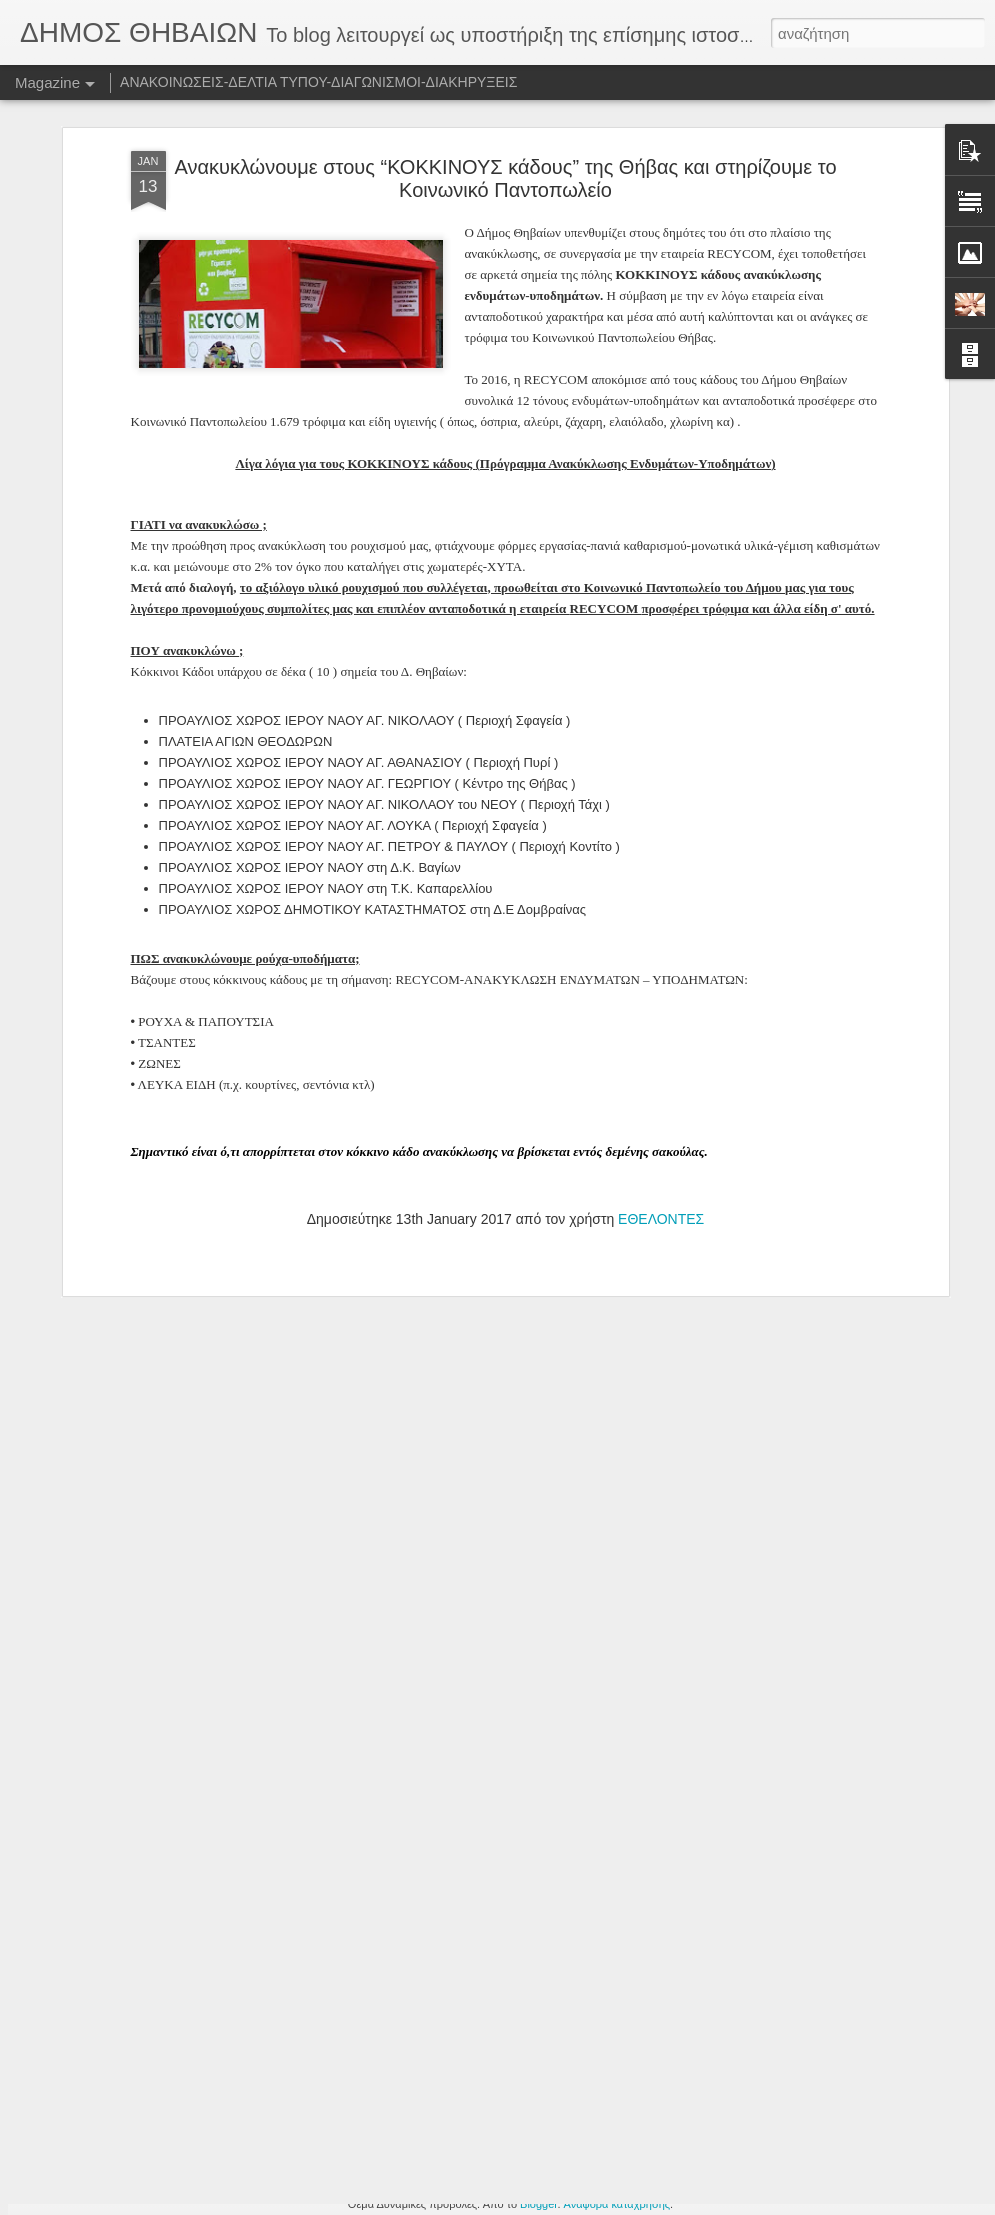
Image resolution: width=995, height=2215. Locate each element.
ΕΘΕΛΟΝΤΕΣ (661, 1016)
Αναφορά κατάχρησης (617, 2204)
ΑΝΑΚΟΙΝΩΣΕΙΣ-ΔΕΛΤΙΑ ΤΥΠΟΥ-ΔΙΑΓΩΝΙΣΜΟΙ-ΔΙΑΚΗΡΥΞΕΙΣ (318, 82)
